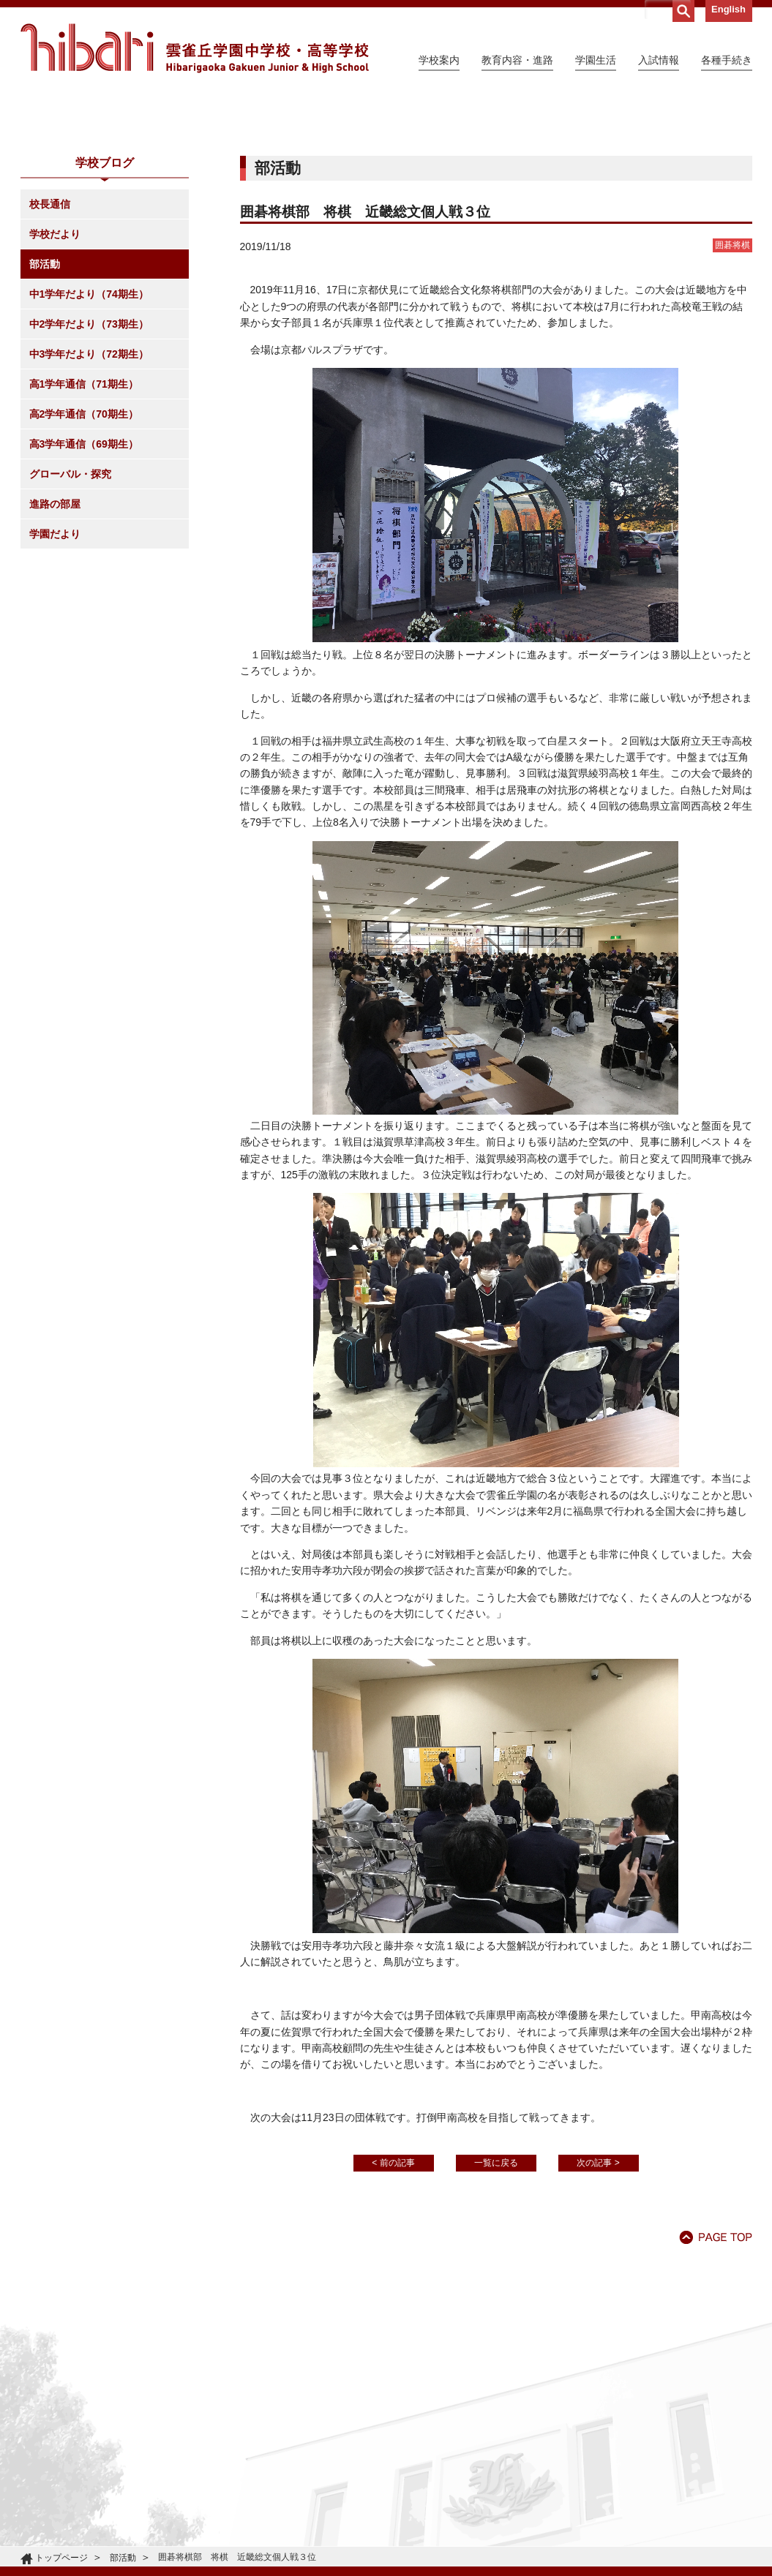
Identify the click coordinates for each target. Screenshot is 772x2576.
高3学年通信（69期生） (83, 577)
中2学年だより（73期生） (89, 457)
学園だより (54, 667)
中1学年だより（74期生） (89, 427)
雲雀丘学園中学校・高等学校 (194, 48)
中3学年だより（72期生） (89, 487)
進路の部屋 (54, 637)
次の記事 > (598, 2296)
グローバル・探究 (70, 607)
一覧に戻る (496, 2296)
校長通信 (49, 337)
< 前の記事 (393, 2296)
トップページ (61, 2558)
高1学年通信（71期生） (83, 517)
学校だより (54, 367)
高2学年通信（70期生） (83, 547)
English (728, 9)
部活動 (44, 397)
